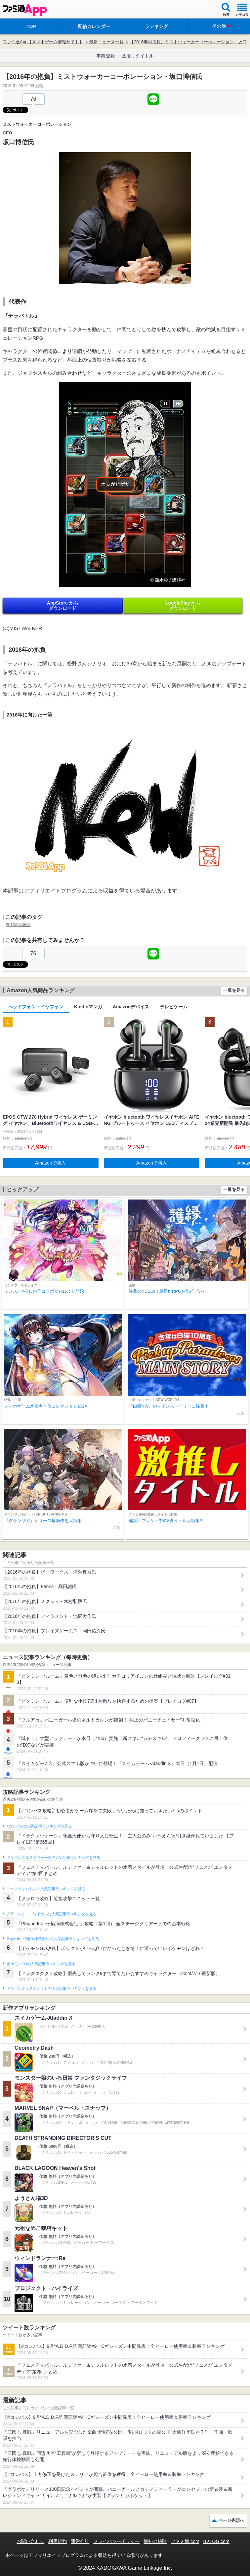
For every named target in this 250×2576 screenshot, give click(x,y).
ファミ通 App (25, 10)
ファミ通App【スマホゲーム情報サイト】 (43, 41)
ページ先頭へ (231, 2520)
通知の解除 (155, 2541)
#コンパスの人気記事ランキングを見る (39, 1826)
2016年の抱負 (18, 924)
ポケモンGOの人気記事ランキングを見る (41, 1964)
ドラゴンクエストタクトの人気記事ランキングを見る (51, 1989)
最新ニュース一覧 (106, 41)
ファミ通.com (185, 2541)
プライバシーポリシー (116, 2541)
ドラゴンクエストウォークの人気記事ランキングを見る (53, 1858)
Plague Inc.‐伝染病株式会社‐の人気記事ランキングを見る (53, 1939)
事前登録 (105, 55)
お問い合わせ (30, 2541)
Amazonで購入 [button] (50, 1163)
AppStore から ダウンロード (62, 605)
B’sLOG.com (216, 2541)
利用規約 (57, 2541)
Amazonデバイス (131, 1006)
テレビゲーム (174, 1006)
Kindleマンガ (88, 1006)
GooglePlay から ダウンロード (182, 605)
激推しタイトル (137, 55)
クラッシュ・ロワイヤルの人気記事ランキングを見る (51, 1914)
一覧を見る (234, 990)
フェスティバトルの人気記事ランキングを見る (46, 1889)
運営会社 (80, 2541)
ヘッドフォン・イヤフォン (35, 1006)
